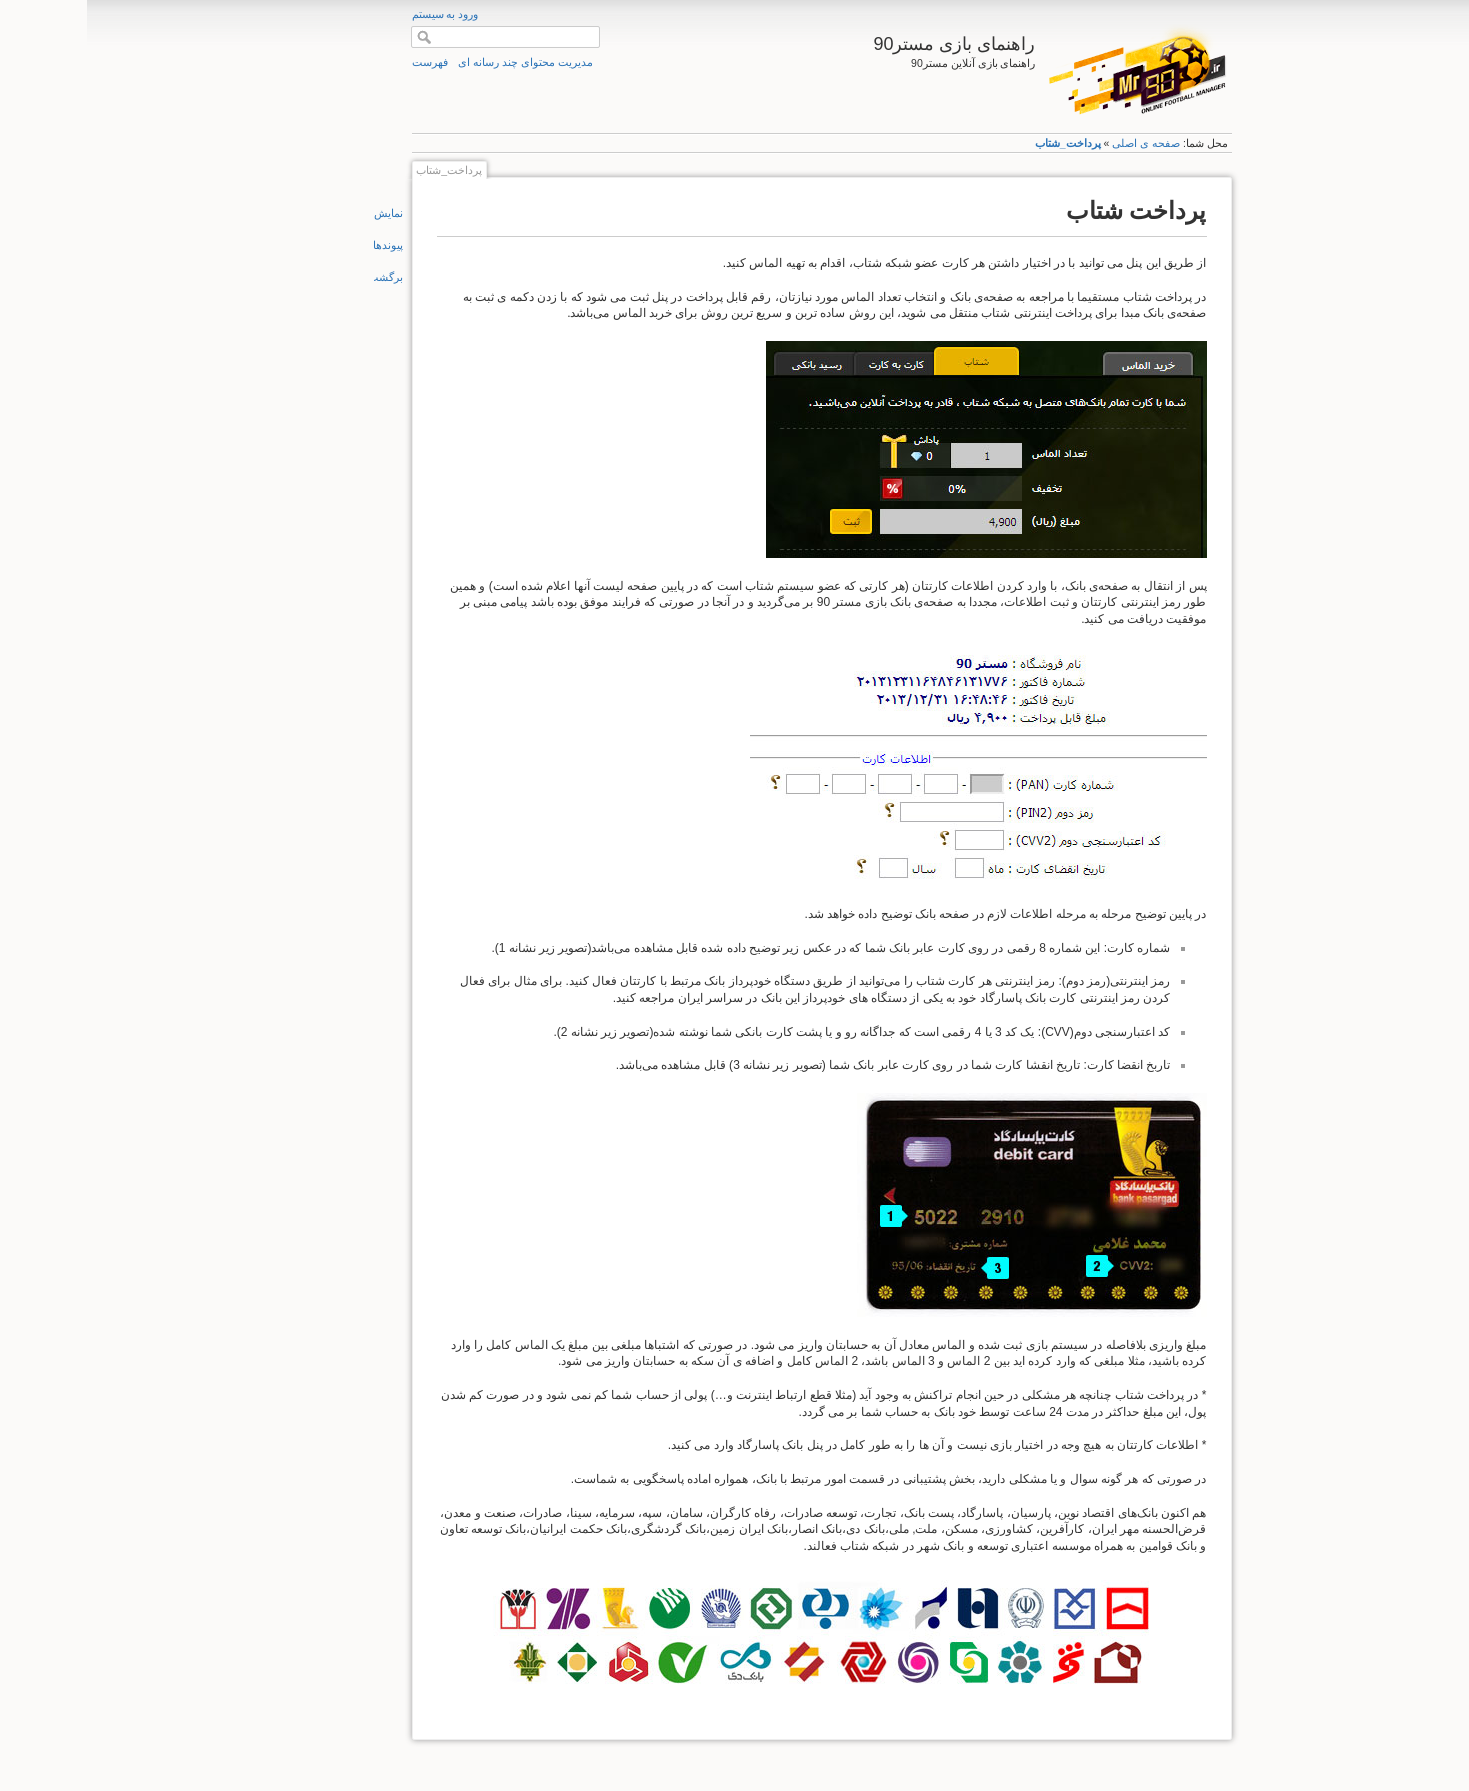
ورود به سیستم (358, 14)
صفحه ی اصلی (1059, 143)
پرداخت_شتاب (981, 143)
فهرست (343, 62)
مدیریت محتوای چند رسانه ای (438, 62)
